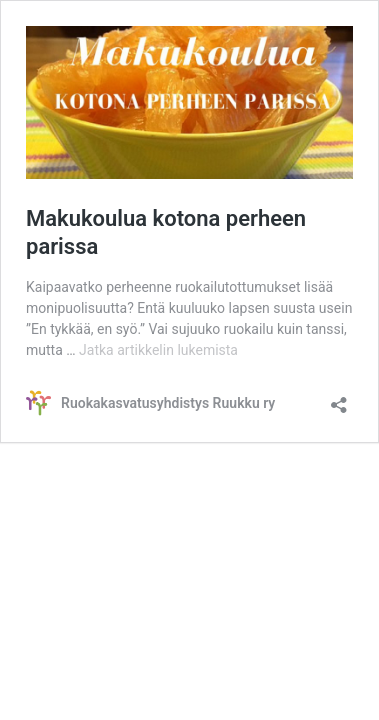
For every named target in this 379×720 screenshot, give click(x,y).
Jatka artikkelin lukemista (158, 350)
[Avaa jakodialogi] (339, 398)
